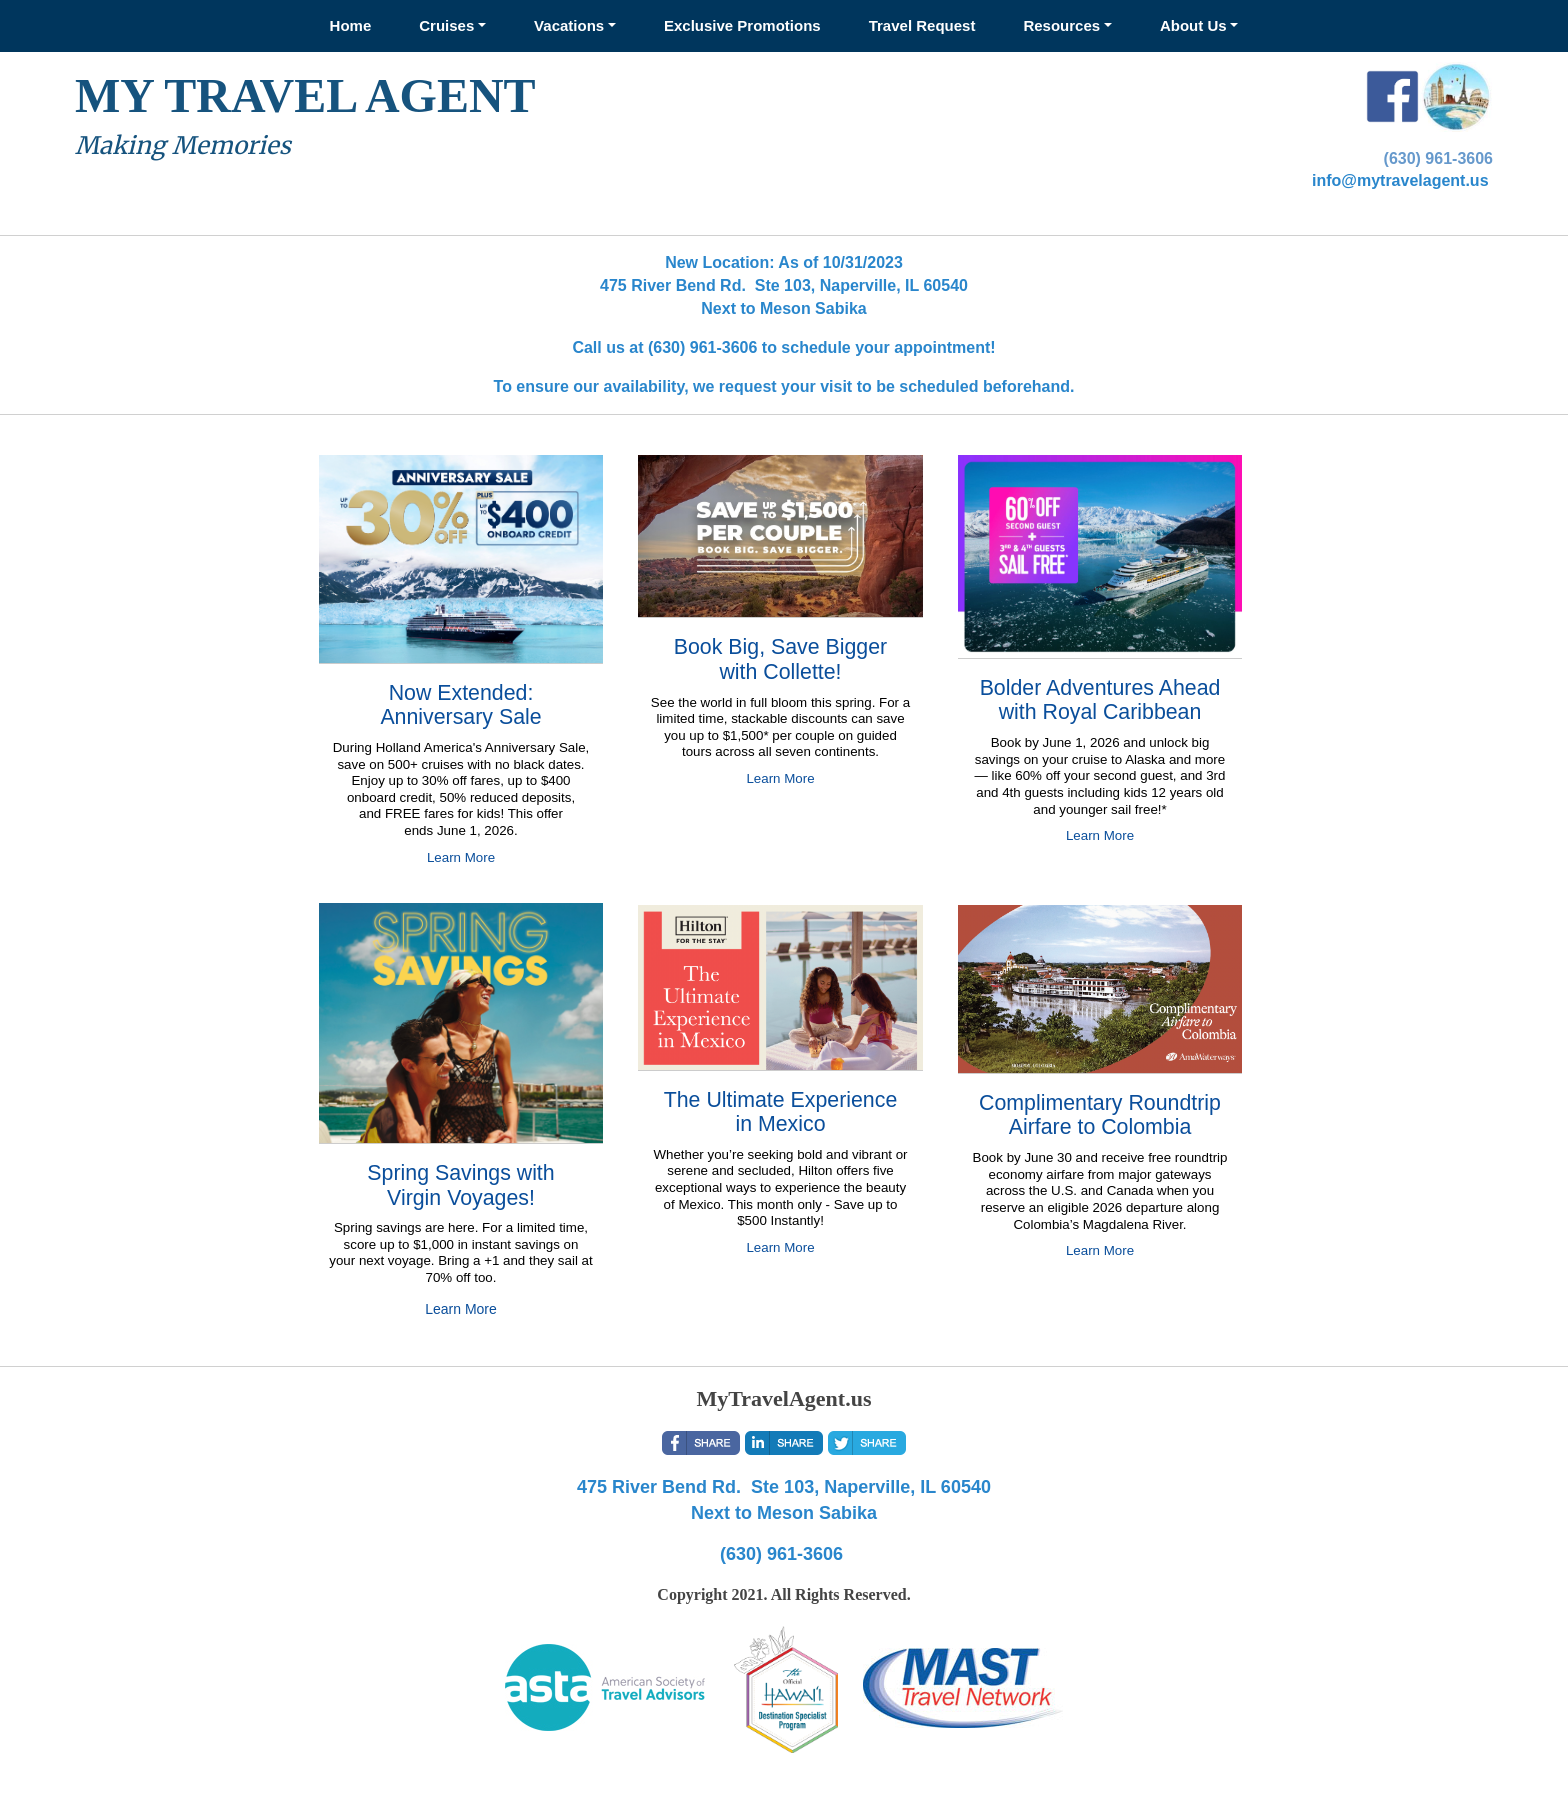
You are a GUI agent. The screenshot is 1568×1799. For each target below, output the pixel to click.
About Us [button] (1193, 25)
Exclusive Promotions (742, 25)
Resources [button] (1061, 25)
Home (351, 25)
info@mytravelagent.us (1400, 180)
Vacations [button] (569, 25)
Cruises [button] (446, 25)
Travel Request (922, 25)
